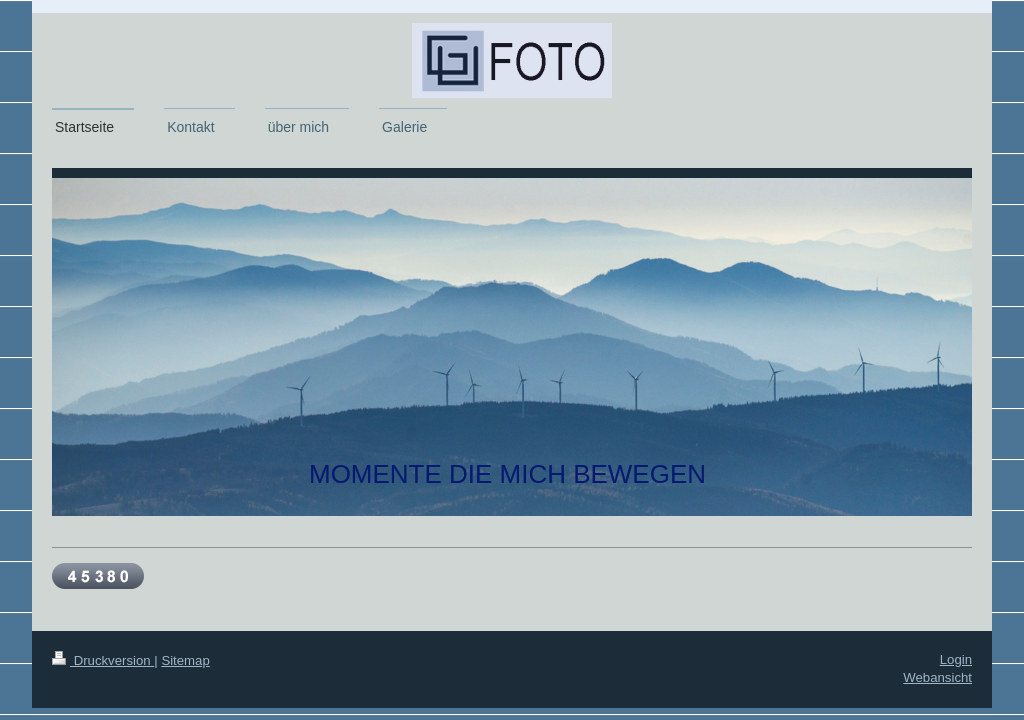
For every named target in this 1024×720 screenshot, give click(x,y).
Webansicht (937, 677)
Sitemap (185, 660)
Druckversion (103, 660)
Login (956, 659)
